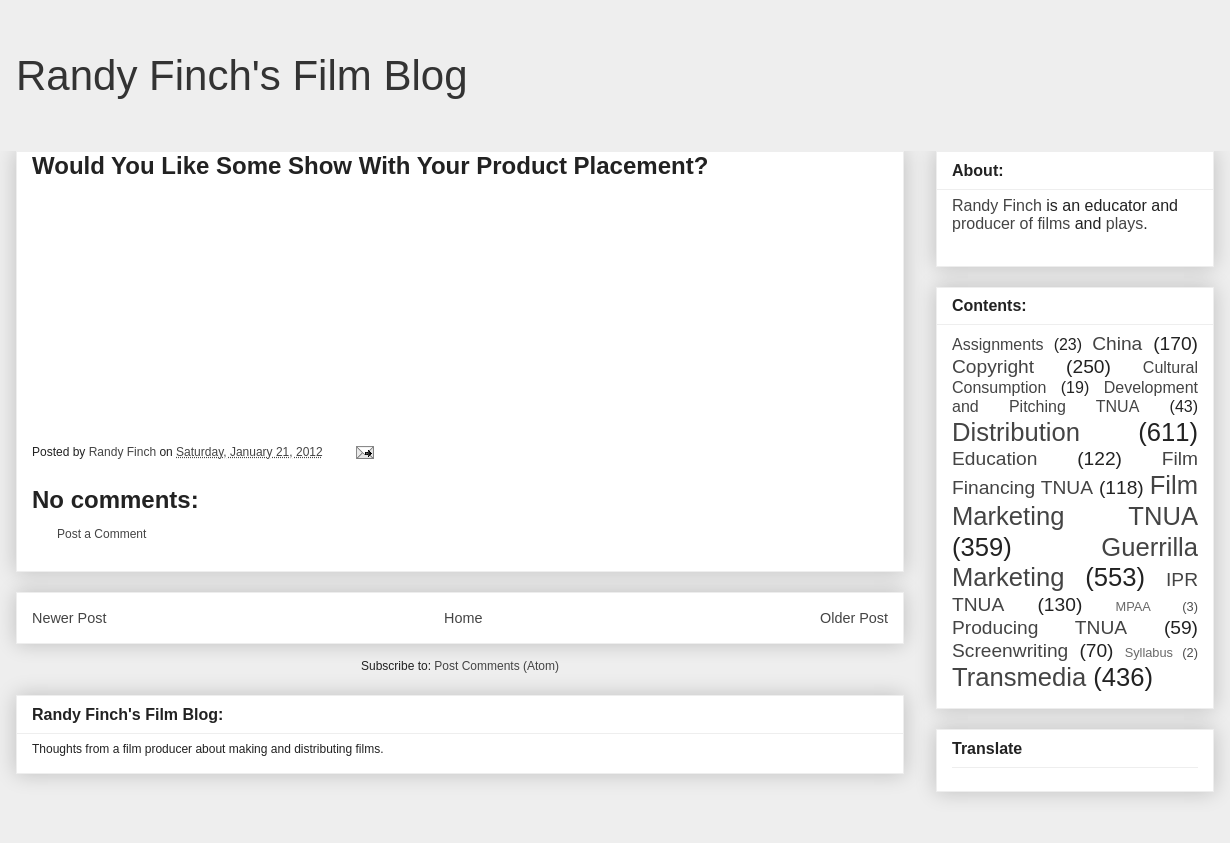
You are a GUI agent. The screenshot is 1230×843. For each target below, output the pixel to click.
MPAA (1133, 606)
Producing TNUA (1039, 627)
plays (1124, 223)
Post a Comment (101, 534)
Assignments (998, 344)
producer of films (1011, 223)
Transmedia (1019, 677)
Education (994, 458)
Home (463, 618)
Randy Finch (997, 205)
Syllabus (1149, 652)
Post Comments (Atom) (496, 666)
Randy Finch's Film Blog (242, 75)
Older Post (854, 618)
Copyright (993, 366)
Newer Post (69, 618)
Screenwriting (1010, 650)
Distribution (1016, 432)
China (1117, 343)
